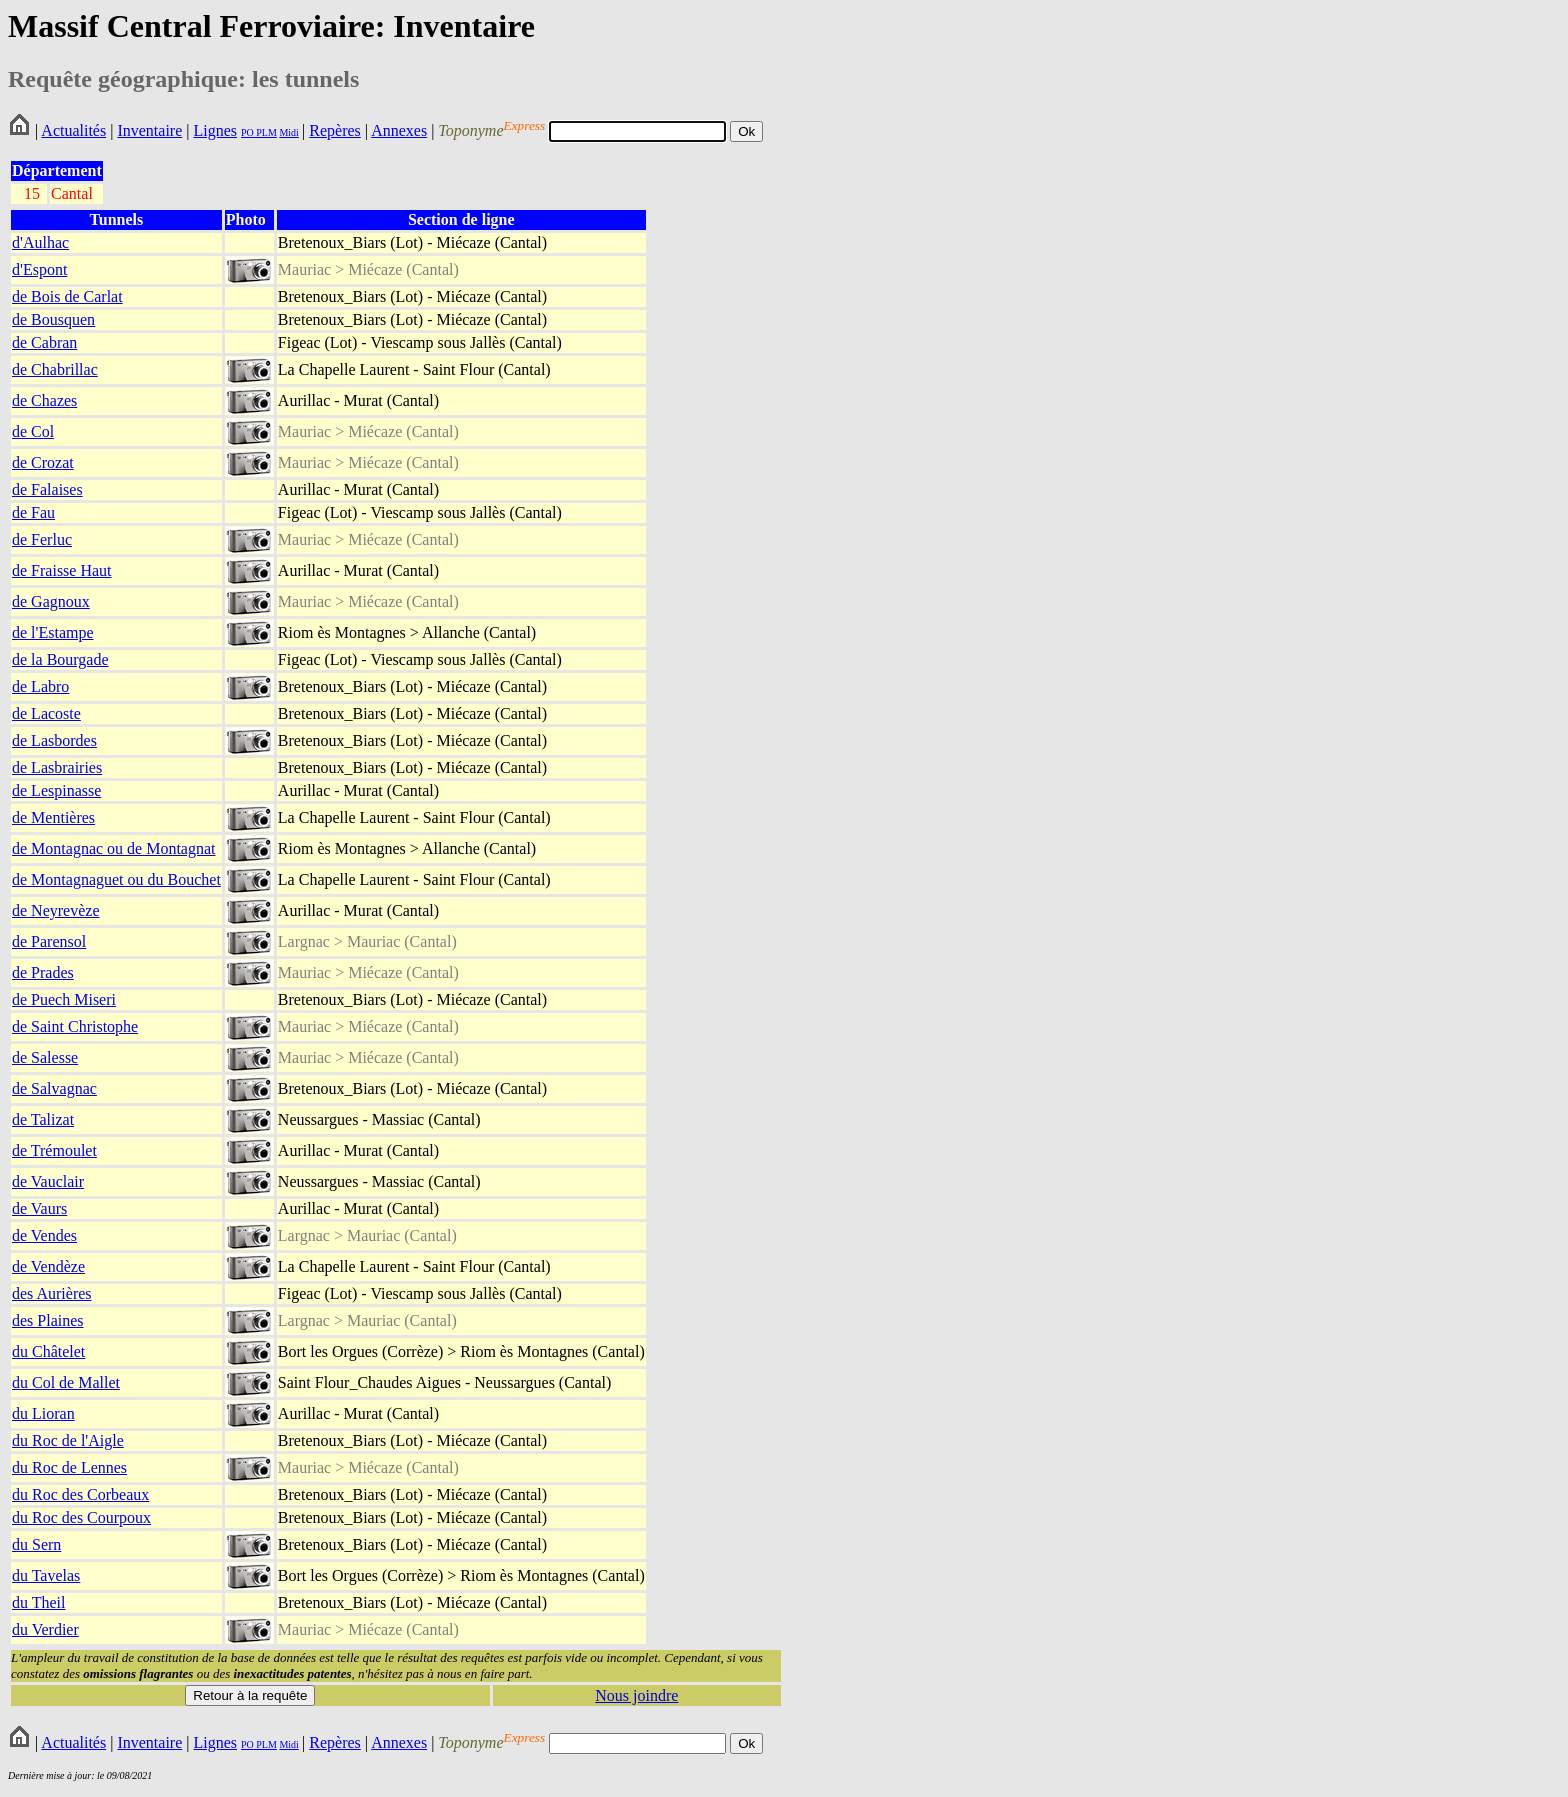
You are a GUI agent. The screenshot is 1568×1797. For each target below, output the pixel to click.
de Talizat (43, 1119)
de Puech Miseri (64, 999)
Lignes (215, 130)
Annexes (399, 130)
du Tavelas (46, 1575)
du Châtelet (48, 1351)
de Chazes (44, 400)
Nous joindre (636, 1695)
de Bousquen (53, 319)
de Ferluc (42, 539)
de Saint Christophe (75, 1026)
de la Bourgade (60, 659)
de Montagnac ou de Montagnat (114, 848)
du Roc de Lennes (69, 1467)
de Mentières (53, 817)
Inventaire (149, 130)
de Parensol (49, 941)
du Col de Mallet (66, 1382)
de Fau (33, 512)
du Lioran (43, 1413)
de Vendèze (48, 1266)
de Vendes (44, 1235)
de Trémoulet (54, 1150)
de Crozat (43, 462)
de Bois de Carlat (67, 296)
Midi (288, 132)
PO (247, 132)
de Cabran (44, 342)
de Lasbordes (54, 740)
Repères (335, 130)
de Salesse (45, 1057)
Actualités (73, 130)
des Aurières (52, 1293)
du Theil (38, 1602)
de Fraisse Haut (62, 570)
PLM (265, 132)
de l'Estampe (53, 632)
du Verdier (45, 1629)
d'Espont (39, 269)
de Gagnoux (51, 601)
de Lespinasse (56, 790)
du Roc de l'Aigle (68, 1440)
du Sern (36, 1544)
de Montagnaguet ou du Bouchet (116, 879)
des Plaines (48, 1320)
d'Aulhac (40, 242)
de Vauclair (48, 1181)
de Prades (43, 972)
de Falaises (47, 489)
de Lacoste (46, 713)
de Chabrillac (55, 369)
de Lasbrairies (57, 767)
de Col (33, 431)
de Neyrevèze (56, 910)
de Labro (40, 686)
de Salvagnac (54, 1088)
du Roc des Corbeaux (80, 1494)
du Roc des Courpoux (81, 1517)
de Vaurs (39, 1208)
